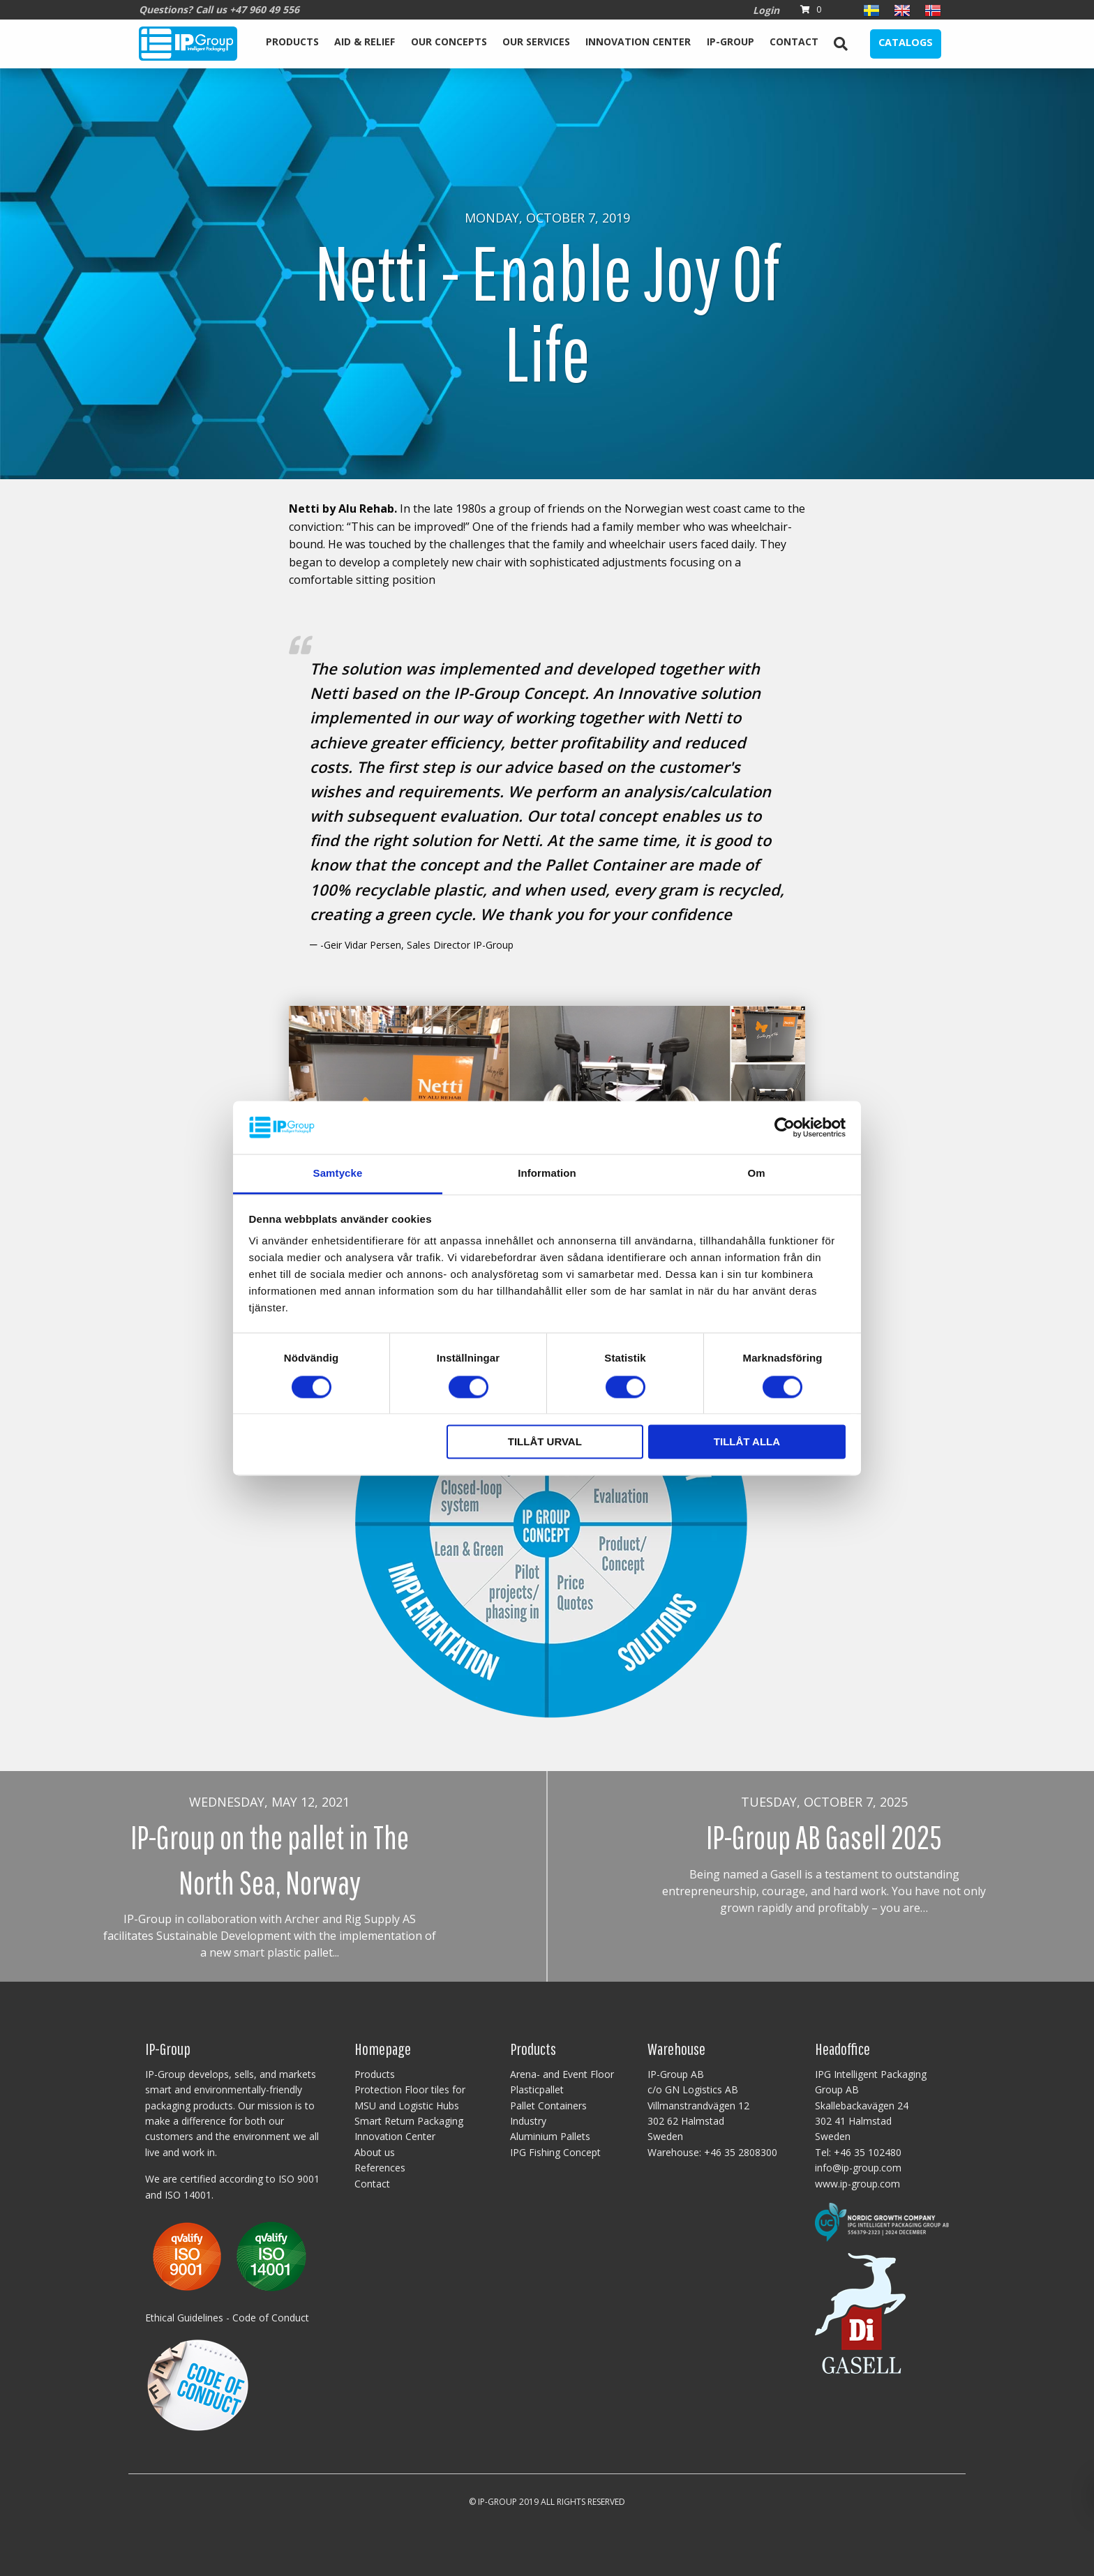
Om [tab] (756, 1174)
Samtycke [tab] (338, 1174)
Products (292, 41)
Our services (536, 41)
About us (374, 2152)
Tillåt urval (545, 1442)
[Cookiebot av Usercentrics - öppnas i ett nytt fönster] (785, 1127)
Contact (794, 41)
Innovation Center (638, 41)
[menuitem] (292, 44)
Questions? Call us (219, 9)
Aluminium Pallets (550, 2136)
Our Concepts (449, 41)
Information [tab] (547, 1174)
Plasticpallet (537, 2089)
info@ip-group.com (858, 2167)
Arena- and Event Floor (562, 2074)
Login (766, 10)
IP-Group (730, 41)
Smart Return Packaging (408, 2120)
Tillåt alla (747, 1442)
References (379, 2167)
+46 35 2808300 (740, 2152)
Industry (528, 2120)
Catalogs (905, 42)
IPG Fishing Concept (555, 2152)
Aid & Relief (364, 41)
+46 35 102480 (867, 2152)
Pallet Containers (548, 2105)
